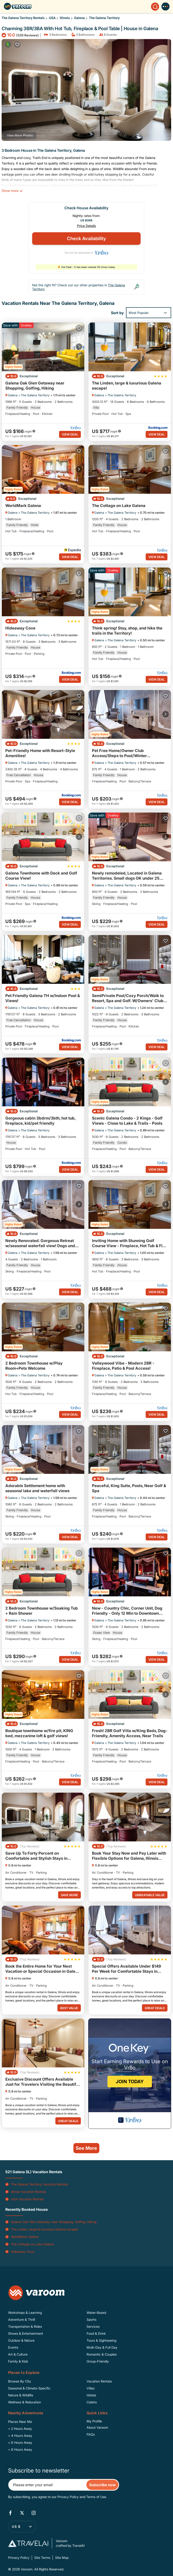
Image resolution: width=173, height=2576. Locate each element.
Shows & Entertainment (25, 2333)
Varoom (26, 2569)
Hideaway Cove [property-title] (20, 628)
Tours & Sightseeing (101, 2340)
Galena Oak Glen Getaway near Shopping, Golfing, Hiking (53, 2222)
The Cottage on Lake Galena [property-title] (118, 505)
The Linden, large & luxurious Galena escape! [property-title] (126, 386)
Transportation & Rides (25, 2326)
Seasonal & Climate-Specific (29, 2388)
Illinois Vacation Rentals (28, 2192)
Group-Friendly (98, 2361)
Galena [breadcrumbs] (12, 395)
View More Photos (20, 135)
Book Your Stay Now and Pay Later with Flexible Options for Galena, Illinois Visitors (129, 1856)
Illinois (65, 18)
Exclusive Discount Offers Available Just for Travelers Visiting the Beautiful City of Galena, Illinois (42, 2082)
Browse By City (19, 2381)
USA (52, 18)
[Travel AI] (28, 2543)
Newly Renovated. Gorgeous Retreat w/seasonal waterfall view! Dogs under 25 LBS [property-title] (42, 1243)
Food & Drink (96, 2333)
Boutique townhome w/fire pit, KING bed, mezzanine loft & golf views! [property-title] (39, 1733)
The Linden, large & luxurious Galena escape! (44, 2229)
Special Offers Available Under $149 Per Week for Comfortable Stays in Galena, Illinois (126, 1969)
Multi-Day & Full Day (102, 2347)
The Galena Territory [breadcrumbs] (35, 395)
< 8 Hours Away (20, 2449)
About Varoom (97, 2427)
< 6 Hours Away (20, 2442)
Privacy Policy (68, 2497)
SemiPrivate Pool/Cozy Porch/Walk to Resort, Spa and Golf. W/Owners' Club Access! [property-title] (128, 998)
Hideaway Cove (23, 2251)
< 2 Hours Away (20, 2429)
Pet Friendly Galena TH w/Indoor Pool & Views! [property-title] (42, 998)
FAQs (91, 2434)
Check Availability (86, 238)
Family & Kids (18, 2361)
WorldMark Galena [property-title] (23, 505)
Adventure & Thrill (21, 2319)
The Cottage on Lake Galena (32, 2244)
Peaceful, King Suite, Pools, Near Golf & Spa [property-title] (129, 1488)
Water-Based (96, 2313)
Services (93, 2326)
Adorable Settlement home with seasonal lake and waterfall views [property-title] (37, 1488)
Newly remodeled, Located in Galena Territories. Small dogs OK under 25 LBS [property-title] (127, 876)
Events (13, 2347)
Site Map (62, 2558)
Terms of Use (96, 2497)
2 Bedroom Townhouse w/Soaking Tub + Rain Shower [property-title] (41, 1611)
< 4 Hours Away (20, 2435)
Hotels (91, 2395)
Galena (79, 18)
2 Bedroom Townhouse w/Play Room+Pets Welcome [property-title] (34, 1366)
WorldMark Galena (25, 2237)
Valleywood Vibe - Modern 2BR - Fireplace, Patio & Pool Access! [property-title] (123, 1366)
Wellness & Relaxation (24, 2402)
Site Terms (42, 2558)
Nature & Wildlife (20, 2395)
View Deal (70, 434)
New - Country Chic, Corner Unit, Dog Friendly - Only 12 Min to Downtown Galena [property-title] (127, 1611)
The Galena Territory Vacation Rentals (39, 2184)
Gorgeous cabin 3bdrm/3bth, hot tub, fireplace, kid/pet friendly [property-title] (40, 1121)
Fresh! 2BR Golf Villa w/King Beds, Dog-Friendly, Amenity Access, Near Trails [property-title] (129, 1733)
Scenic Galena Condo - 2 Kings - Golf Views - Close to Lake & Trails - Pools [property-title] (127, 1121)
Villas (90, 2388)
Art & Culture (18, 2354)
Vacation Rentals (99, 2381)
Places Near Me (20, 2422)
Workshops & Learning (25, 2313)
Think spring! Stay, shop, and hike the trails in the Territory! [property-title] (127, 631)
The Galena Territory (104, 18)
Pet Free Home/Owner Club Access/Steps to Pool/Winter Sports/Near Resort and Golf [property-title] (119, 753)
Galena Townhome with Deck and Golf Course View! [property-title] (41, 876)
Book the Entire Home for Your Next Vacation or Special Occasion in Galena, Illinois (43, 1969)
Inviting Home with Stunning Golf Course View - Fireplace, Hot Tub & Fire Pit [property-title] (129, 1243)
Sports (91, 2319)
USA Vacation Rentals (27, 2199)
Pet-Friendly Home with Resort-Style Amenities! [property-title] (40, 753)
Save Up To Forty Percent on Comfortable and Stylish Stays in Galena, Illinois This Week (36, 1856)
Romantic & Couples (102, 2354)
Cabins (92, 2402)
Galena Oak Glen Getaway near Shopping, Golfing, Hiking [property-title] (34, 386)
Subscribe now (102, 2484)
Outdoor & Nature (21, 2340)
